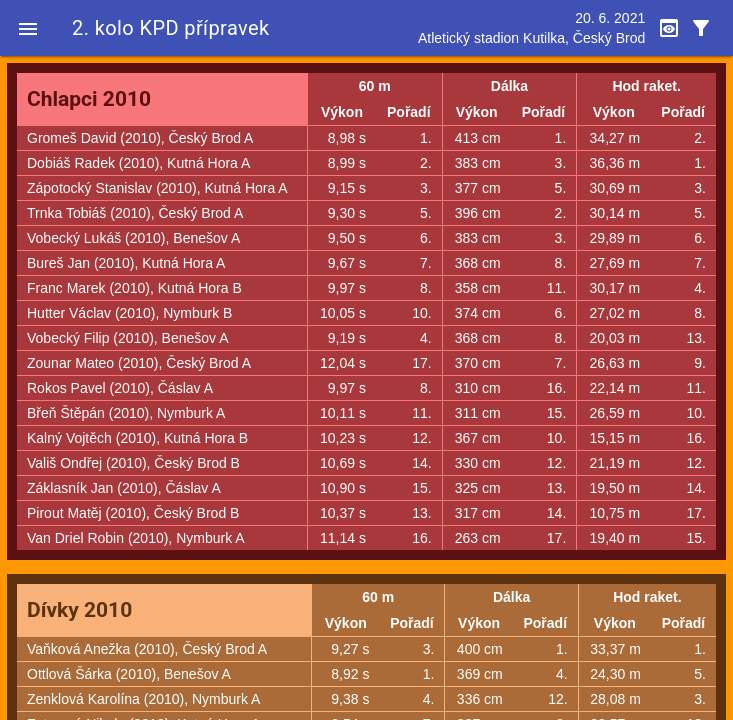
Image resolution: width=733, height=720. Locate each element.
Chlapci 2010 (89, 99)
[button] (28, 28)
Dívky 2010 (79, 610)
